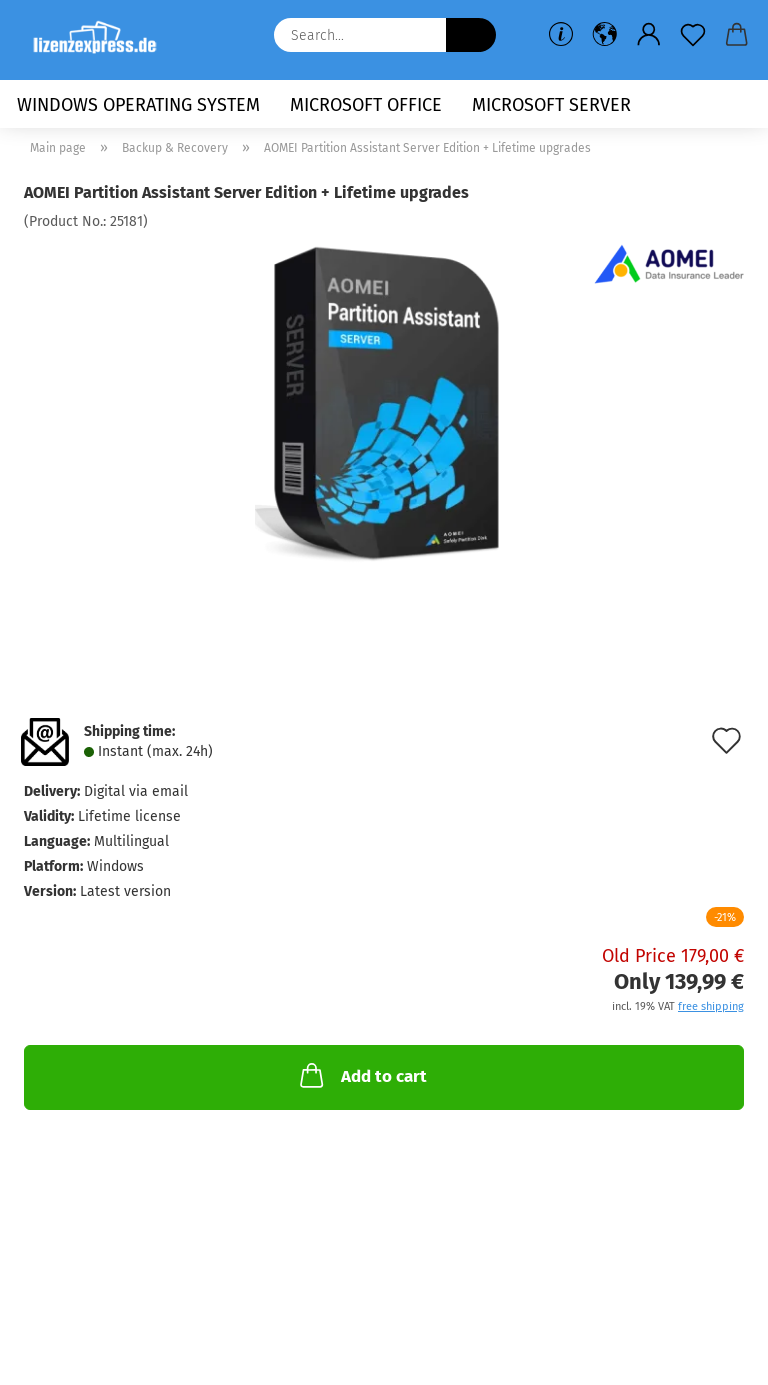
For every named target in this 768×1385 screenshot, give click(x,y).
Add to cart (361, 1075)
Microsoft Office (366, 105)
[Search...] (471, 35)
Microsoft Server (551, 105)
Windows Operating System (138, 105)
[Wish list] (693, 35)
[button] (605, 35)
